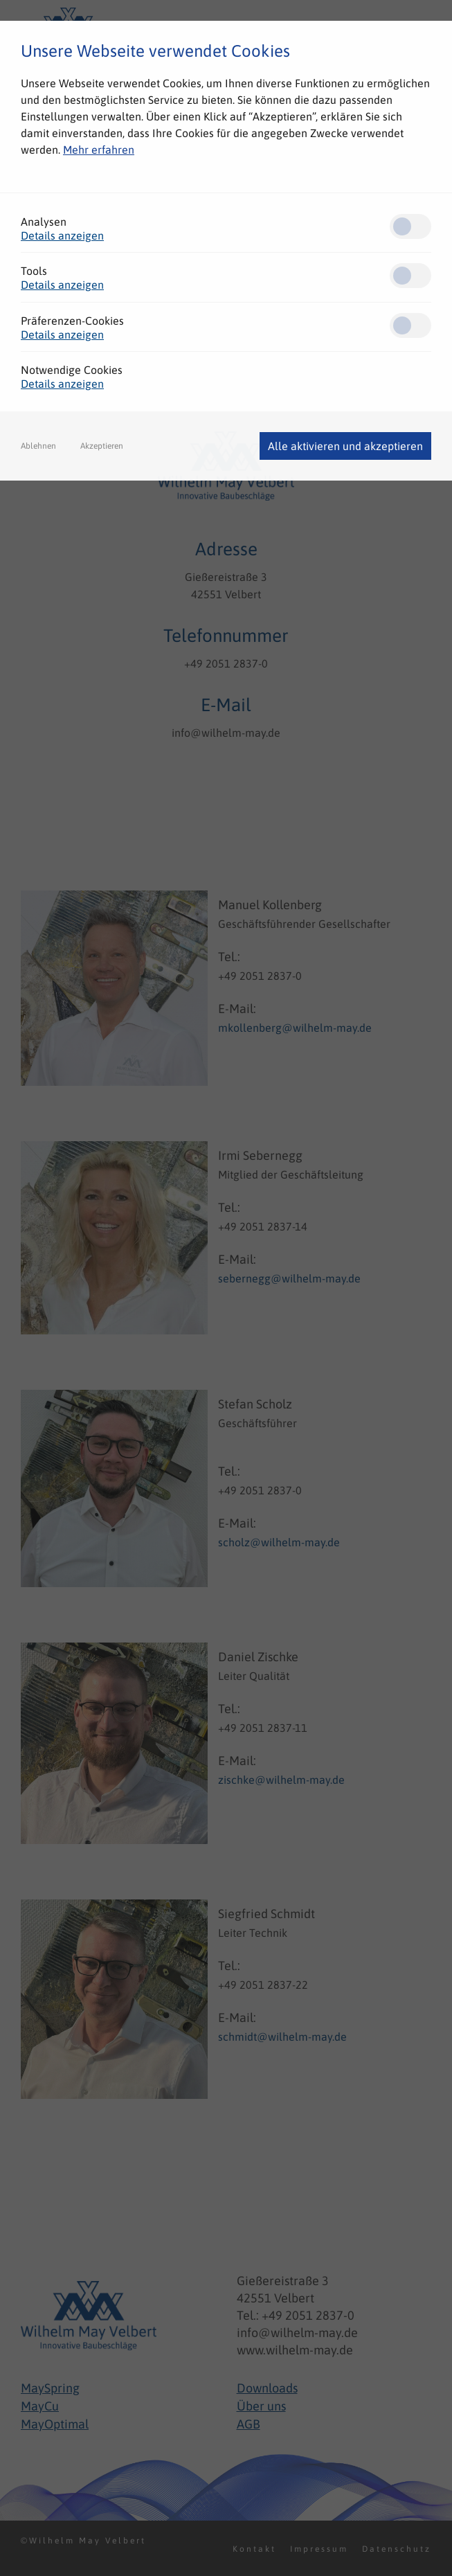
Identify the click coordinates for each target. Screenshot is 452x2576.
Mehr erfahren (98, 149)
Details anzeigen (62, 235)
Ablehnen (38, 446)
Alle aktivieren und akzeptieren (345, 446)
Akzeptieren (101, 446)
